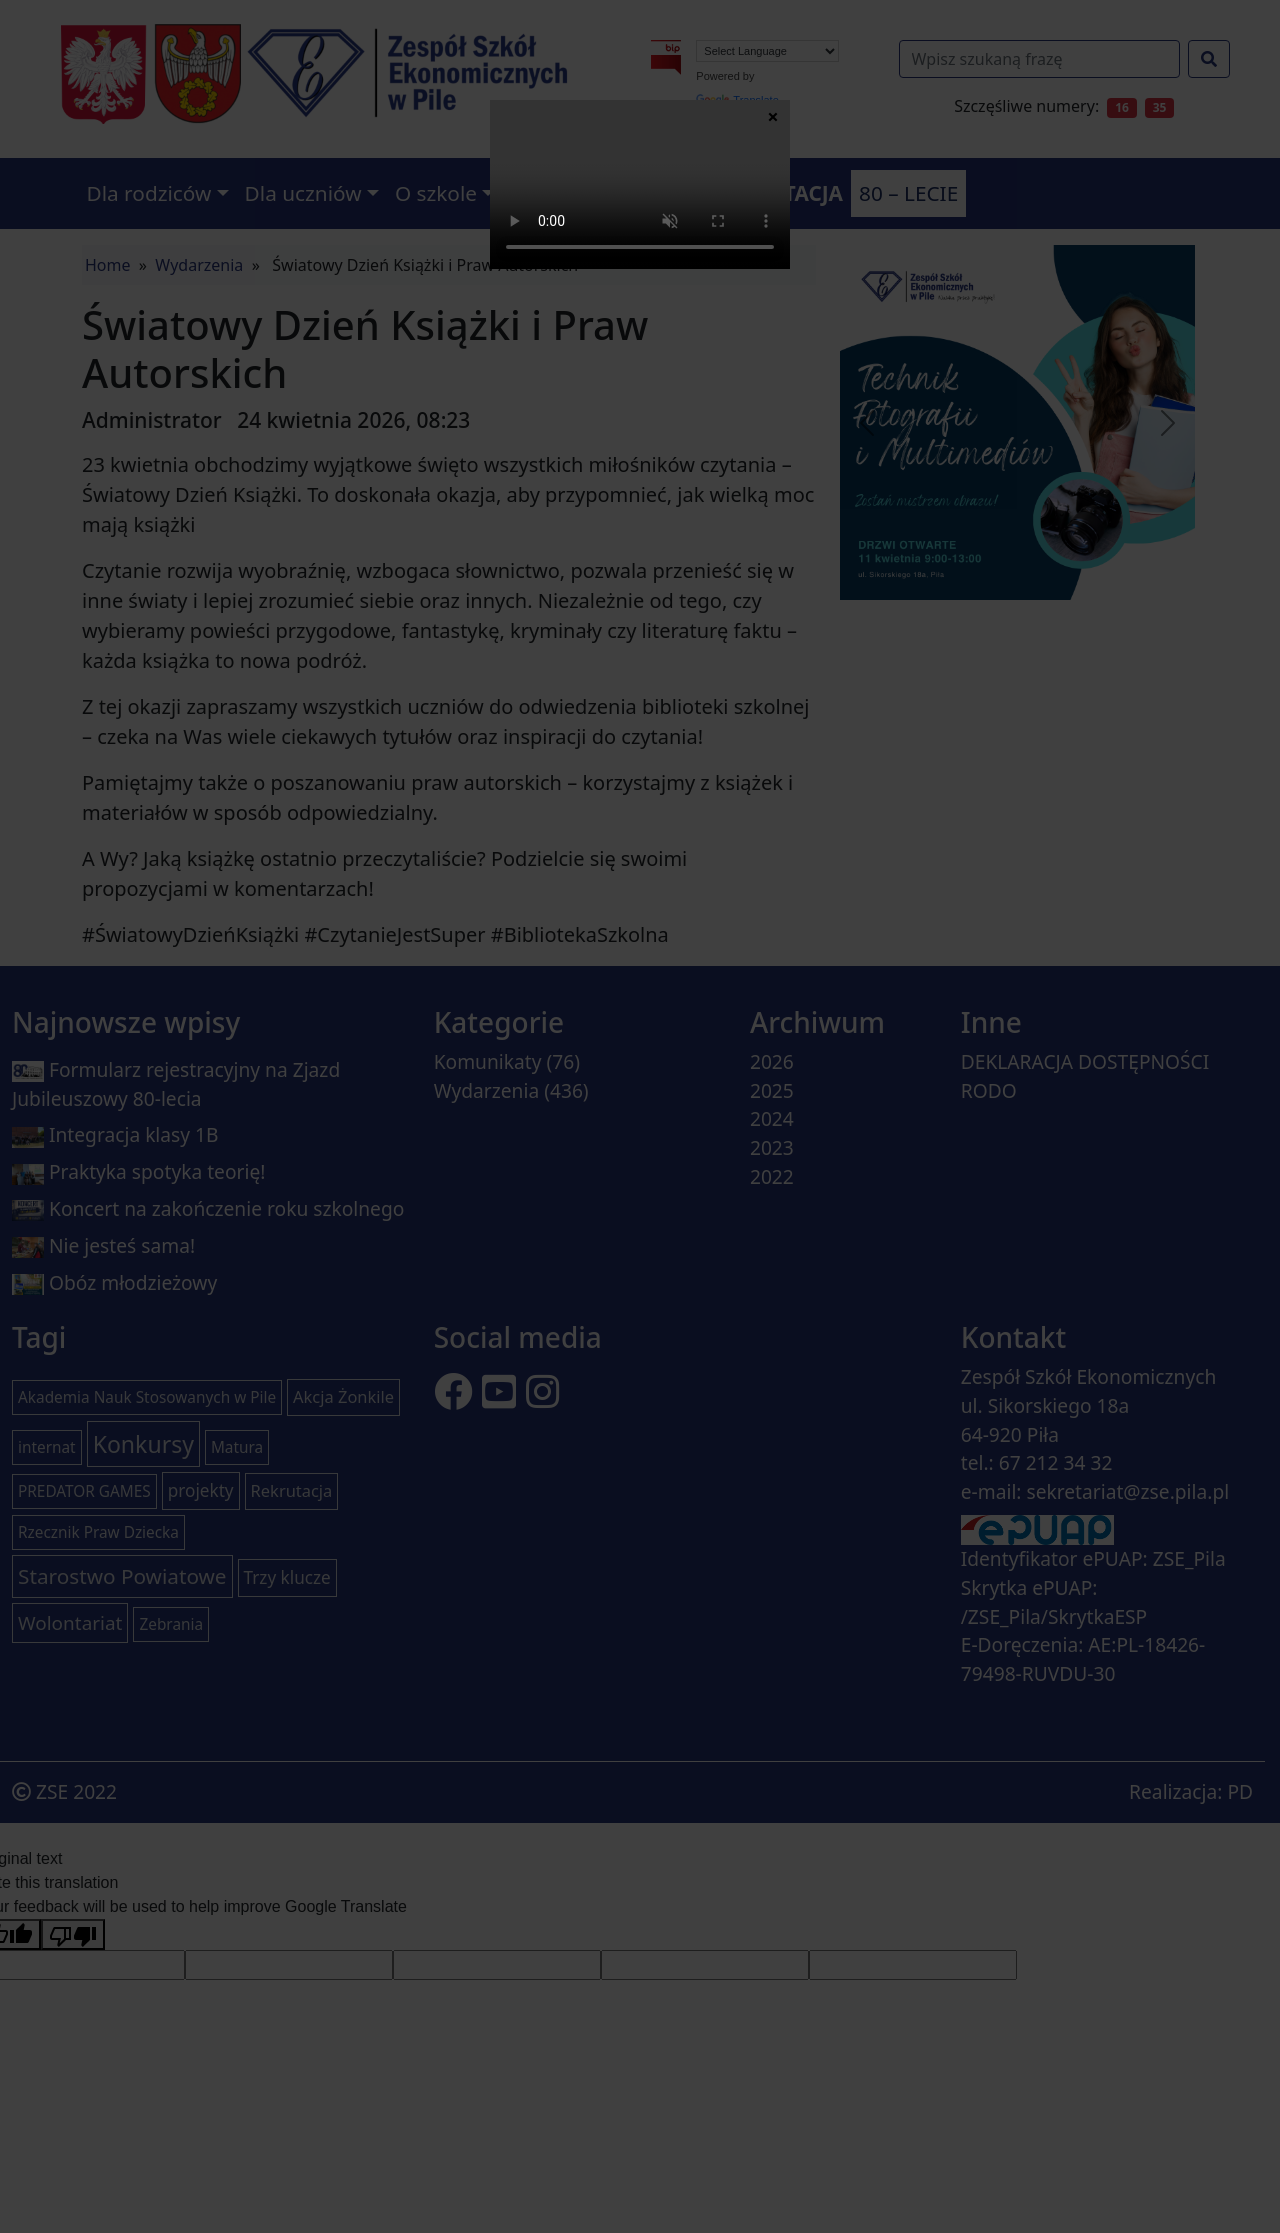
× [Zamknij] (772, 116)
